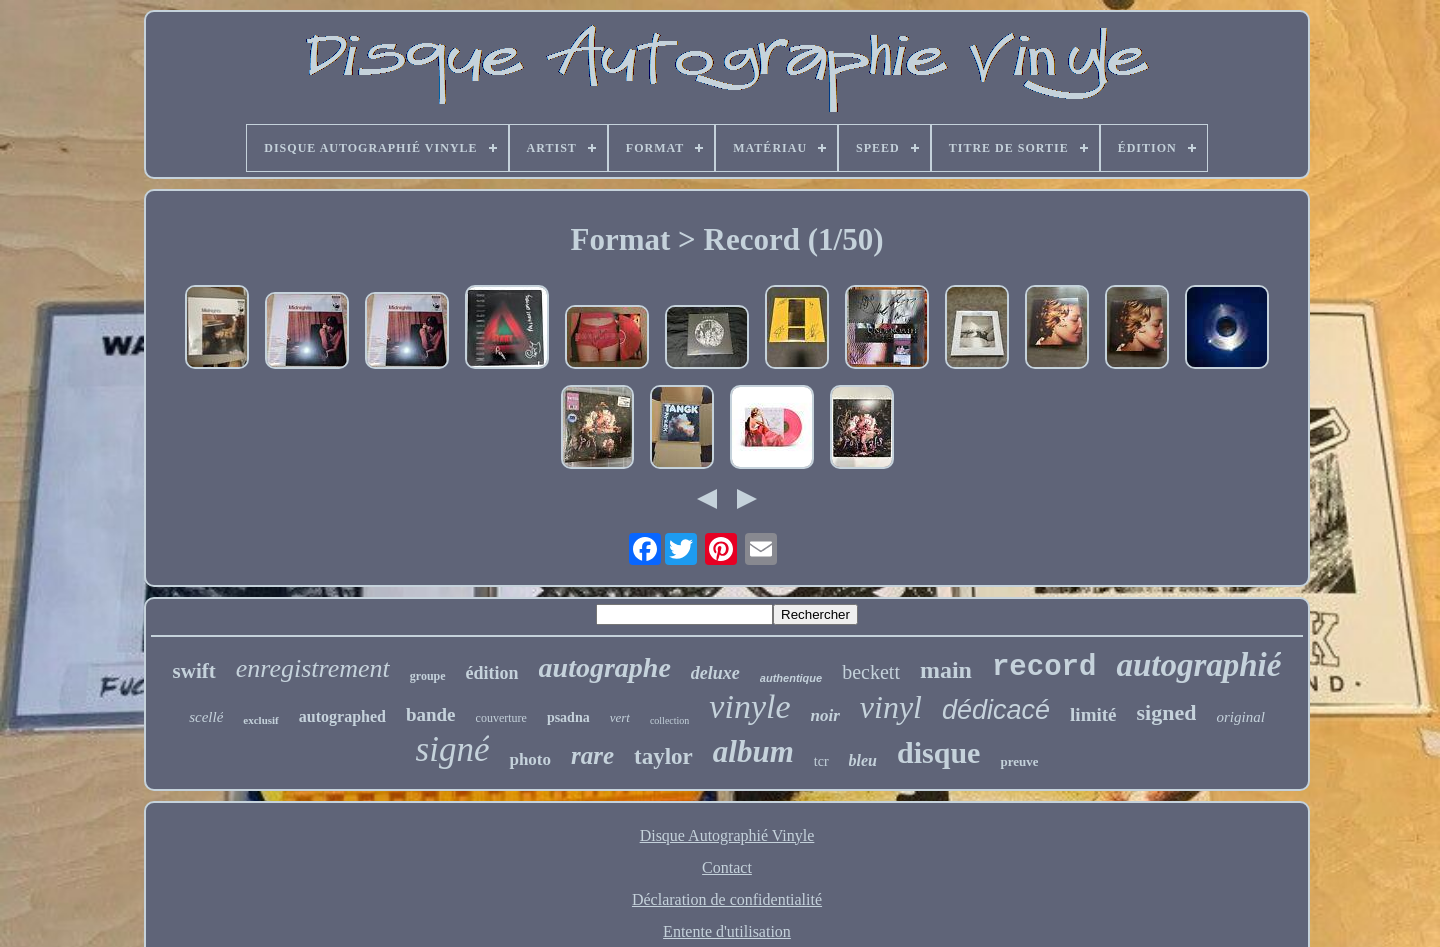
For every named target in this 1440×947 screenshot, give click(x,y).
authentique (791, 678)
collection (669, 720)
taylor (663, 756)
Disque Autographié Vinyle (727, 835)
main (946, 670)
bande (431, 714)
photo (530, 759)
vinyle (749, 706)
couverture (501, 718)
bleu (863, 760)
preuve (1019, 761)
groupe (428, 676)
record (1044, 667)
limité (1093, 714)
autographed (342, 716)
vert (620, 717)
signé (453, 749)
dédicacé (996, 710)
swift (194, 671)
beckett (871, 672)
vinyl (891, 707)
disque (938, 752)
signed (1167, 712)
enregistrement (313, 668)
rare (592, 755)
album (753, 751)
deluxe (715, 673)
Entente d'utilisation (727, 931)
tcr (821, 761)
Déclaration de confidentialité (727, 899)
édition (492, 673)
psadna (568, 717)
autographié (1198, 665)
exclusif (260, 720)
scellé (206, 717)
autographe (605, 667)
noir (825, 715)
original (1240, 717)
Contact (727, 867)
